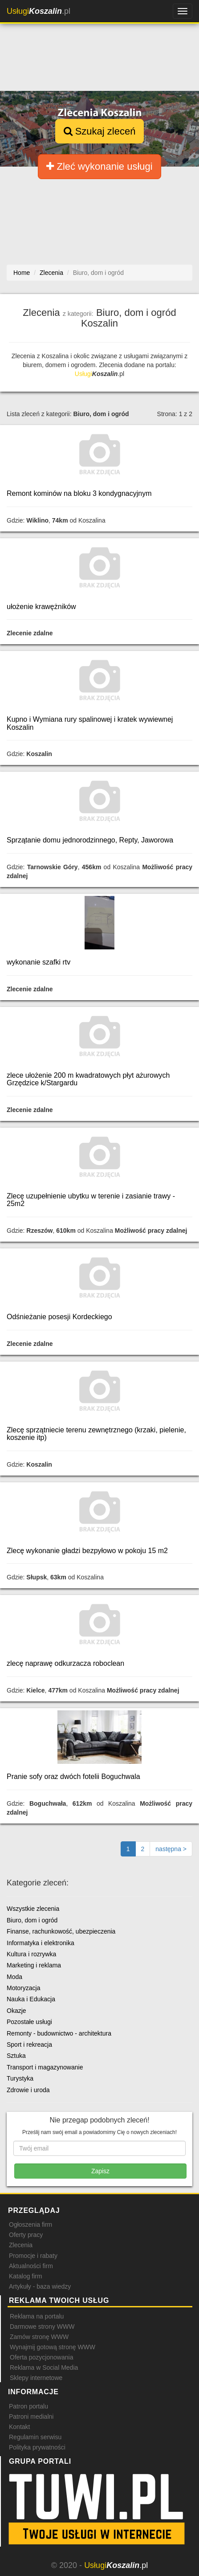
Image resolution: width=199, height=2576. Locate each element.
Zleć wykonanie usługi (99, 166)
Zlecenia (20, 2245)
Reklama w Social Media (44, 2367)
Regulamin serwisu (35, 2437)
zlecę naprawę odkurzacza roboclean (65, 1663)
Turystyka (20, 2078)
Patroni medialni (31, 2416)
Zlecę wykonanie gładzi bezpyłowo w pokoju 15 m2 (87, 1550)
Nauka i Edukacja (31, 1999)
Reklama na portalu (37, 2316)
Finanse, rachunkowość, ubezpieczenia (61, 1931)
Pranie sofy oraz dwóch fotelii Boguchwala (73, 1776)
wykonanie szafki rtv (38, 962)
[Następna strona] (171, 1848)
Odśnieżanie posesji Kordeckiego (59, 1317)
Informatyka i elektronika (40, 1942)
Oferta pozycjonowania (41, 2357)
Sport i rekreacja (29, 2044)
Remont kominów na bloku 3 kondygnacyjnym (79, 493)
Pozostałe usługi (29, 2021)
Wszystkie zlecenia (33, 1908)
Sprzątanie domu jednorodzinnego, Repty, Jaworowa (90, 840)
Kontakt (19, 2426)
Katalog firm (25, 2276)
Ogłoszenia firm (30, 2224)
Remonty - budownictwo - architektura (59, 2033)
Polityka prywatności (37, 2447)
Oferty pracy (26, 2234)
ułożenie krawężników (41, 606)
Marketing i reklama (34, 1965)
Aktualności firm (31, 2265)
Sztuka (16, 2055)
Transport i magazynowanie (45, 2067)
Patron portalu (28, 2406)
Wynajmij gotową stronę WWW (52, 2347)
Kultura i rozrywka (31, 1954)
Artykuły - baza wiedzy (40, 2286)
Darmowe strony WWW (42, 2326)
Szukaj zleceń (100, 131)
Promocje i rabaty (33, 2255)
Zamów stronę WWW (39, 2336)
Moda (14, 1976)
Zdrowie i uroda (28, 2090)
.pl (38, 11)
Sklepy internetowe (36, 2377)
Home (21, 272)
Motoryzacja (23, 1987)
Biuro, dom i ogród (32, 1920)
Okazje (16, 2010)
